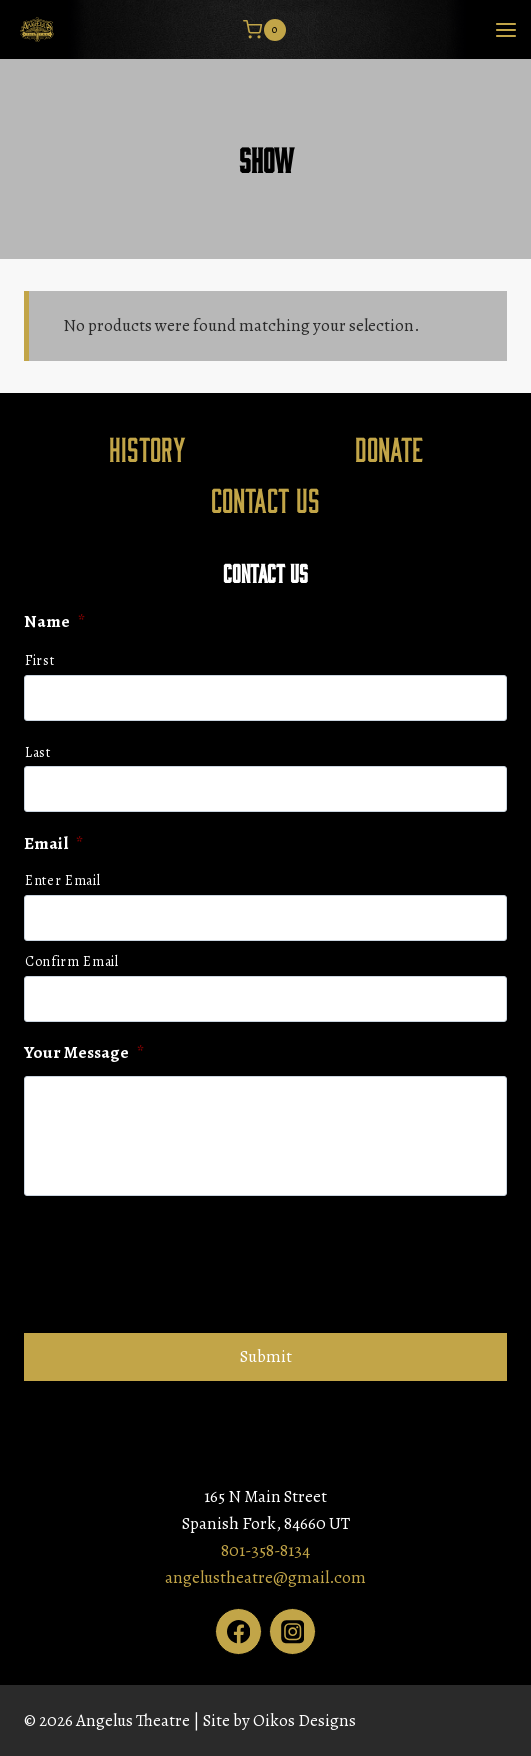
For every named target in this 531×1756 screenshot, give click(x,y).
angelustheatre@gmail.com (265, 1577)
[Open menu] (505, 29)
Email (53, 844)
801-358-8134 (265, 1550)
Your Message (84, 1053)
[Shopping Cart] (264, 30)
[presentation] (176, 1262)
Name (54, 622)
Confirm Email (72, 961)
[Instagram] (292, 1631)
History (147, 448)
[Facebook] (238, 1631)
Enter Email (62, 880)
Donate (389, 448)
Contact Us (265, 499)
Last (38, 752)
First (39, 660)
